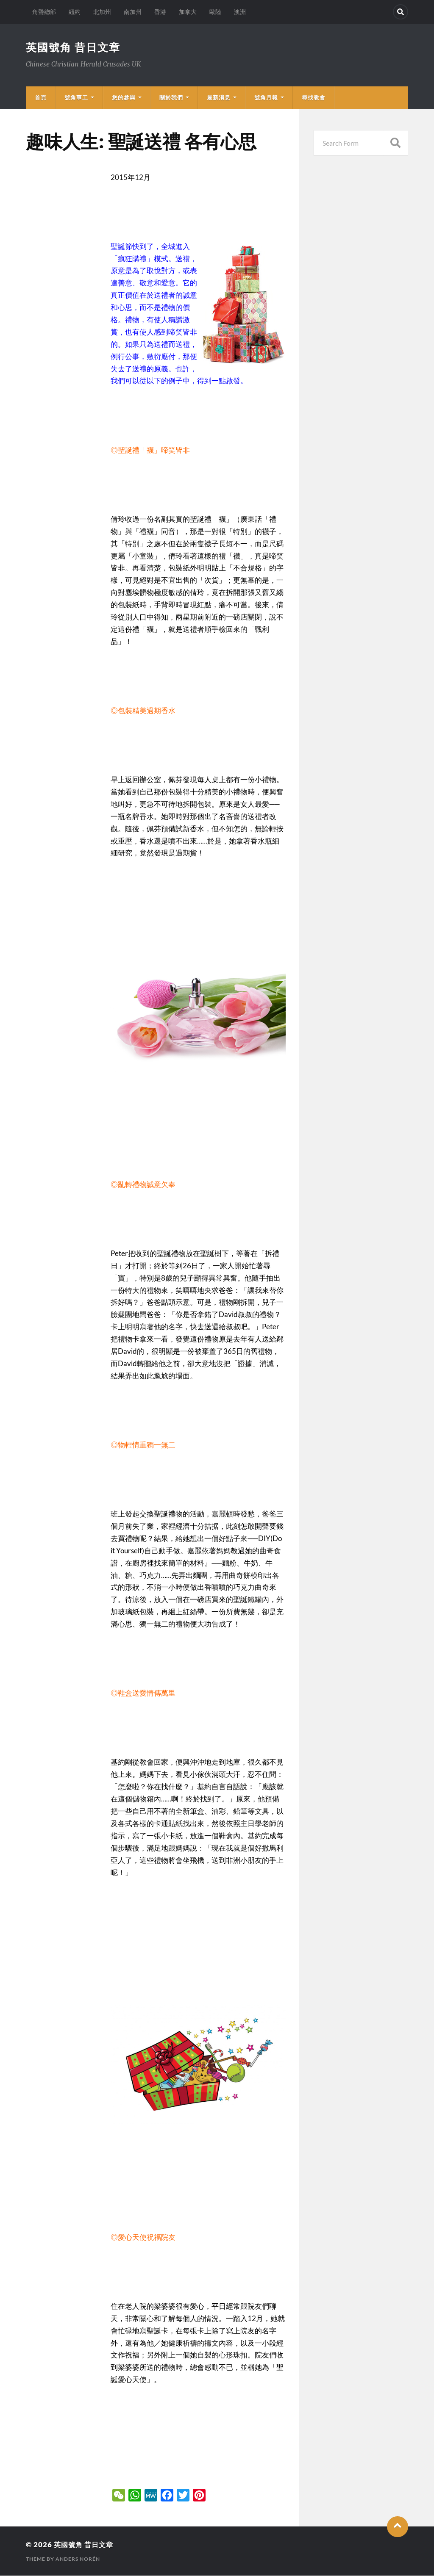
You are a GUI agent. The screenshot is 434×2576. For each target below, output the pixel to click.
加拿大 (188, 11)
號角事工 (76, 97)
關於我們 (171, 97)
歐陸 (215, 11)
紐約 (75, 11)
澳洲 (240, 11)
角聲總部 (44, 11)
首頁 (41, 97)
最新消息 (219, 97)
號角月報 (266, 97)
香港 (160, 11)
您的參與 (124, 97)
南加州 (133, 11)
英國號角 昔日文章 (75, 47)
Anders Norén (78, 2559)
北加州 (102, 11)
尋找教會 (314, 97)
